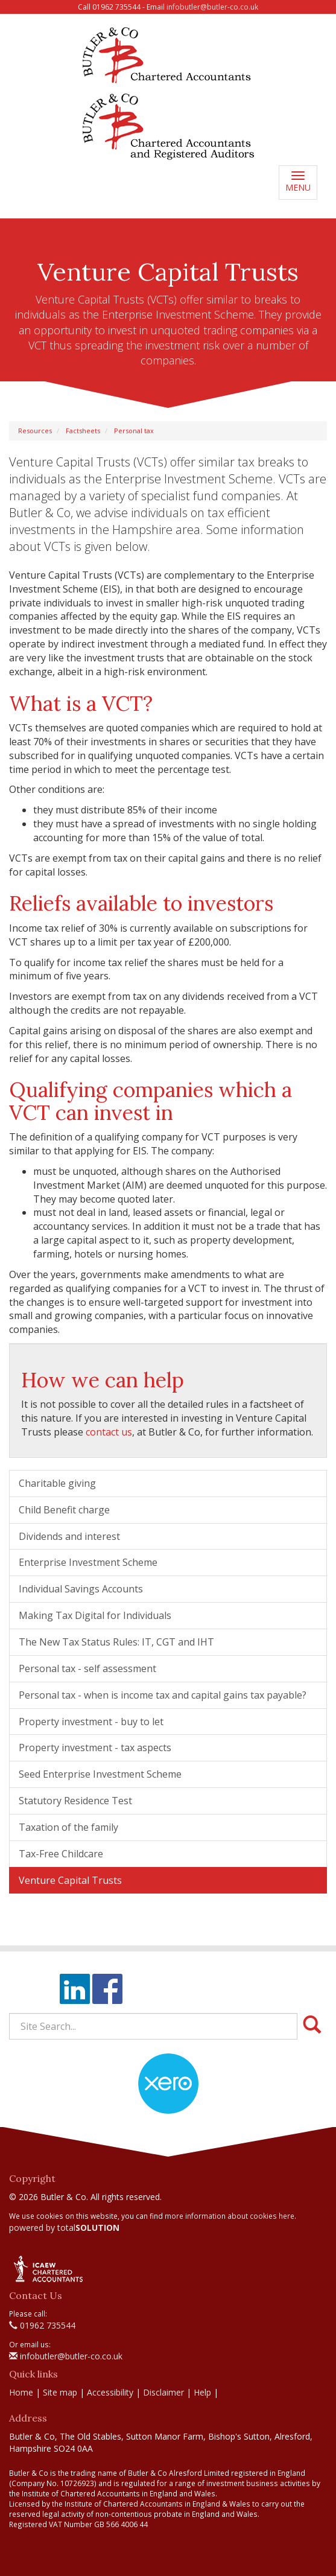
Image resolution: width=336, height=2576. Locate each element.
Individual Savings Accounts (81, 1588)
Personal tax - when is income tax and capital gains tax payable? (162, 1695)
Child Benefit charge (64, 1509)
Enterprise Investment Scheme (88, 1562)
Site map (60, 2392)
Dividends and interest (69, 1536)
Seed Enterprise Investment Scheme (100, 1774)
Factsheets (83, 430)
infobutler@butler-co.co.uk (212, 7)
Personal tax (134, 430)
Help (202, 2392)
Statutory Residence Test (75, 1800)
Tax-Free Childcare (61, 1853)
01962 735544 (42, 2325)
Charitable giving (57, 1483)
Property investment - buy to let (91, 1721)
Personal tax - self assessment (87, 1668)
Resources (35, 430)
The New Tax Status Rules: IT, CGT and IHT (116, 1642)
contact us (109, 1432)
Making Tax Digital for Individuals (95, 1615)
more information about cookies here (229, 2216)
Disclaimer (163, 2392)
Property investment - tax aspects (95, 1747)
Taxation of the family (68, 1827)
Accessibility (110, 2392)
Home (21, 2392)
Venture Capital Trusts (70, 1880)
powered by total (64, 2227)
